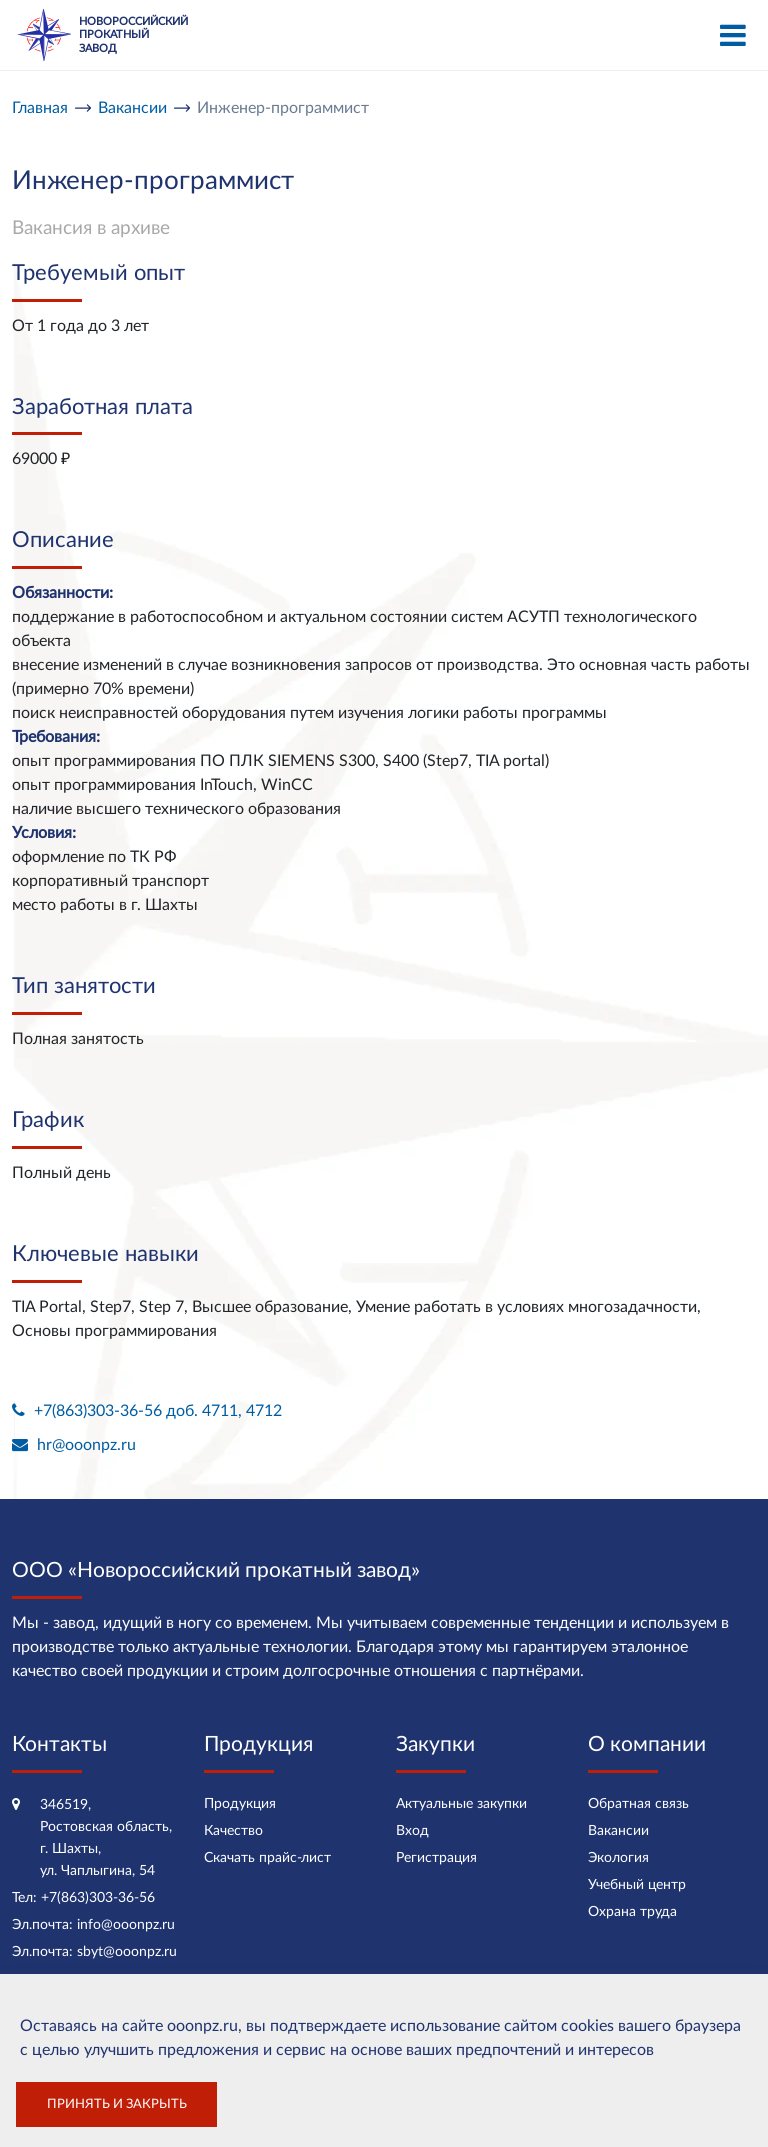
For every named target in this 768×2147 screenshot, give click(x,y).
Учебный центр (637, 1885)
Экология (618, 1858)
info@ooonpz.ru (126, 1925)
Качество (233, 1831)
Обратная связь (638, 1804)
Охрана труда (632, 1912)
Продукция (240, 1804)
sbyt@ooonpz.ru (127, 1952)
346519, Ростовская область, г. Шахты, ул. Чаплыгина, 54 (106, 1838)
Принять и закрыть (117, 2104)
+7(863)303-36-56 (98, 1898)
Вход (412, 1831)
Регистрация (436, 1858)
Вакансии (618, 1831)
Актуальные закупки (461, 1804)
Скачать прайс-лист (267, 1858)
